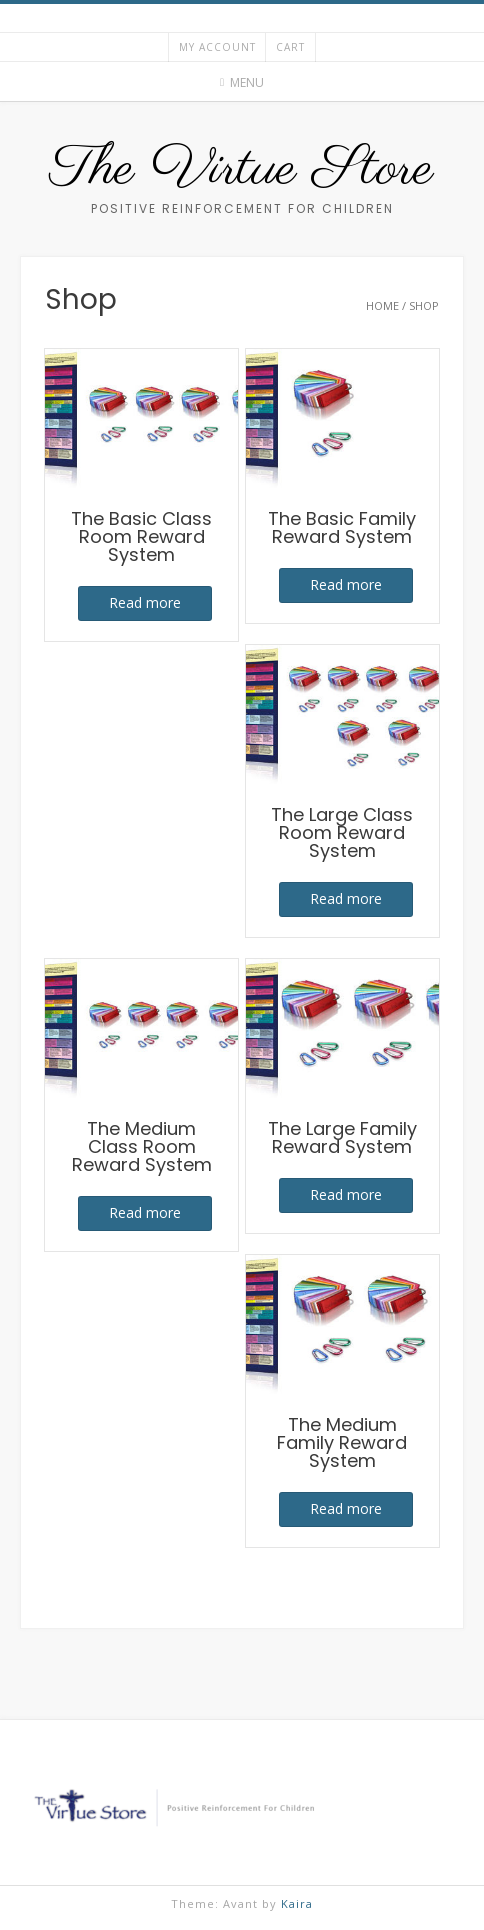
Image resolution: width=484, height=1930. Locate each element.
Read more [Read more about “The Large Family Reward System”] (346, 1194)
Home (382, 305)
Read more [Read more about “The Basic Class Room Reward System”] (145, 602)
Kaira (297, 1903)
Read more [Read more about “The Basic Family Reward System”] (346, 584)
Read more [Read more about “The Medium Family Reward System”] (346, 1508)
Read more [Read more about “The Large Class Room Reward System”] (346, 898)
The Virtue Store (242, 170)
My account (217, 47)
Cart (290, 47)
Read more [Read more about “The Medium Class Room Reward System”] (145, 1212)
